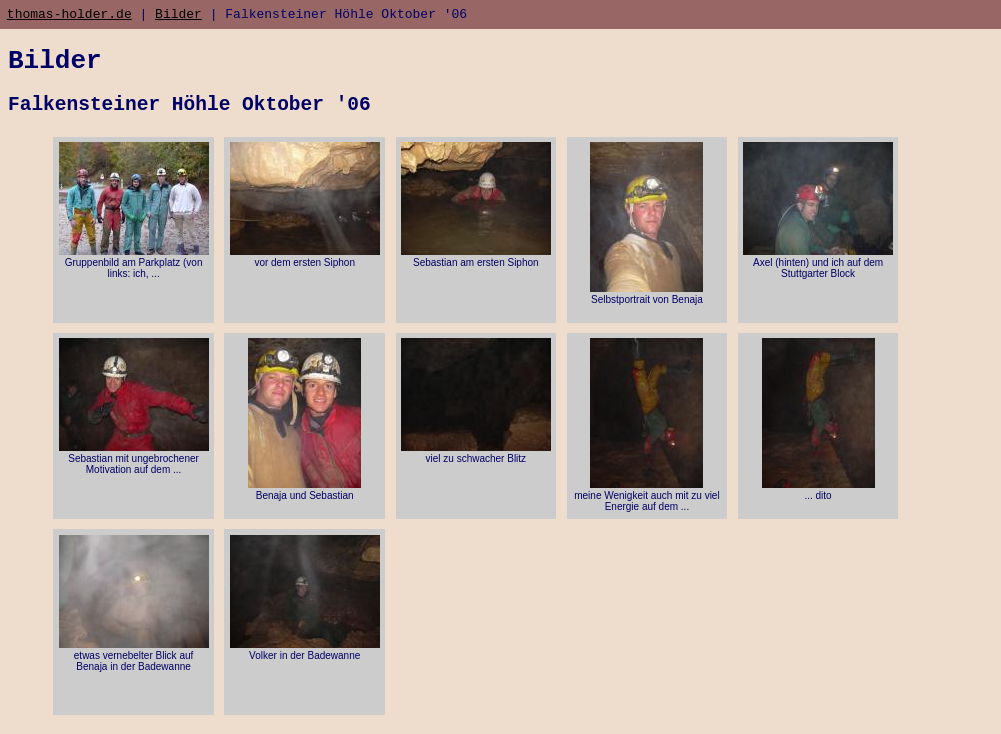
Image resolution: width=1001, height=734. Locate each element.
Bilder (178, 16)
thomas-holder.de (69, 16)
